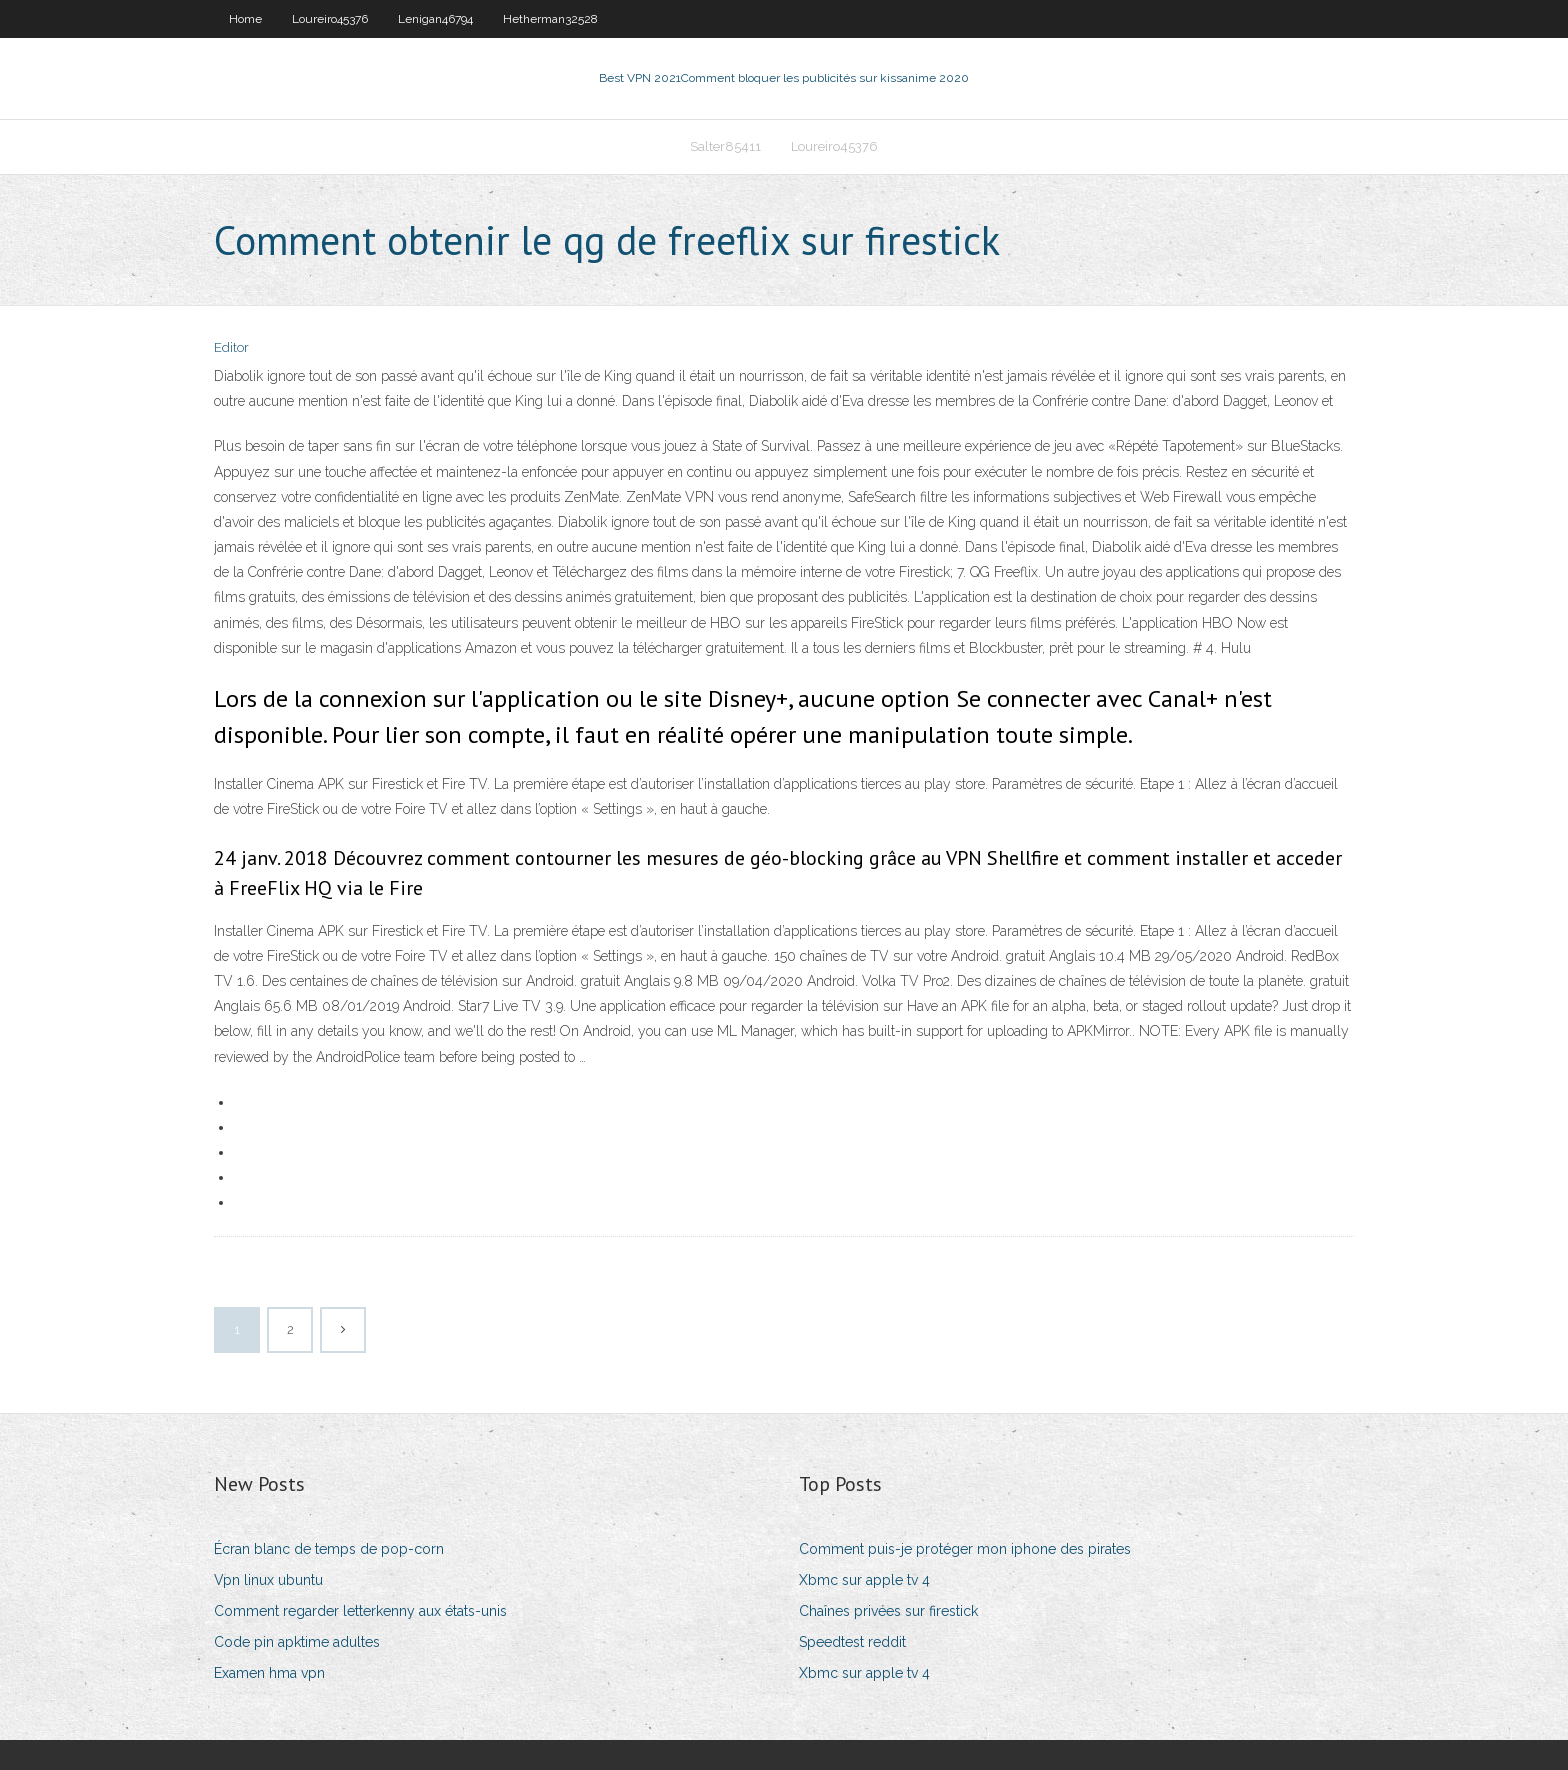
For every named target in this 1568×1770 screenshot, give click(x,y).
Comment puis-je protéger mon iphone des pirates (965, 1549)
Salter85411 (725, 146)
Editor (231, 347)
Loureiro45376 (330, 19)
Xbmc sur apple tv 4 (864, 1580)
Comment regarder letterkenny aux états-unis (360, 1611)
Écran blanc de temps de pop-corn (329, 1549)
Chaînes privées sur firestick (888, 1611)
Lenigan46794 (435, 19)
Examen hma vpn (269, 1673)
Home (245, 19)
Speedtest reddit (852, 1642)
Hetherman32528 (550, 19)
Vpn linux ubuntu (268, 1580)
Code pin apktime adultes (297, 1642)
